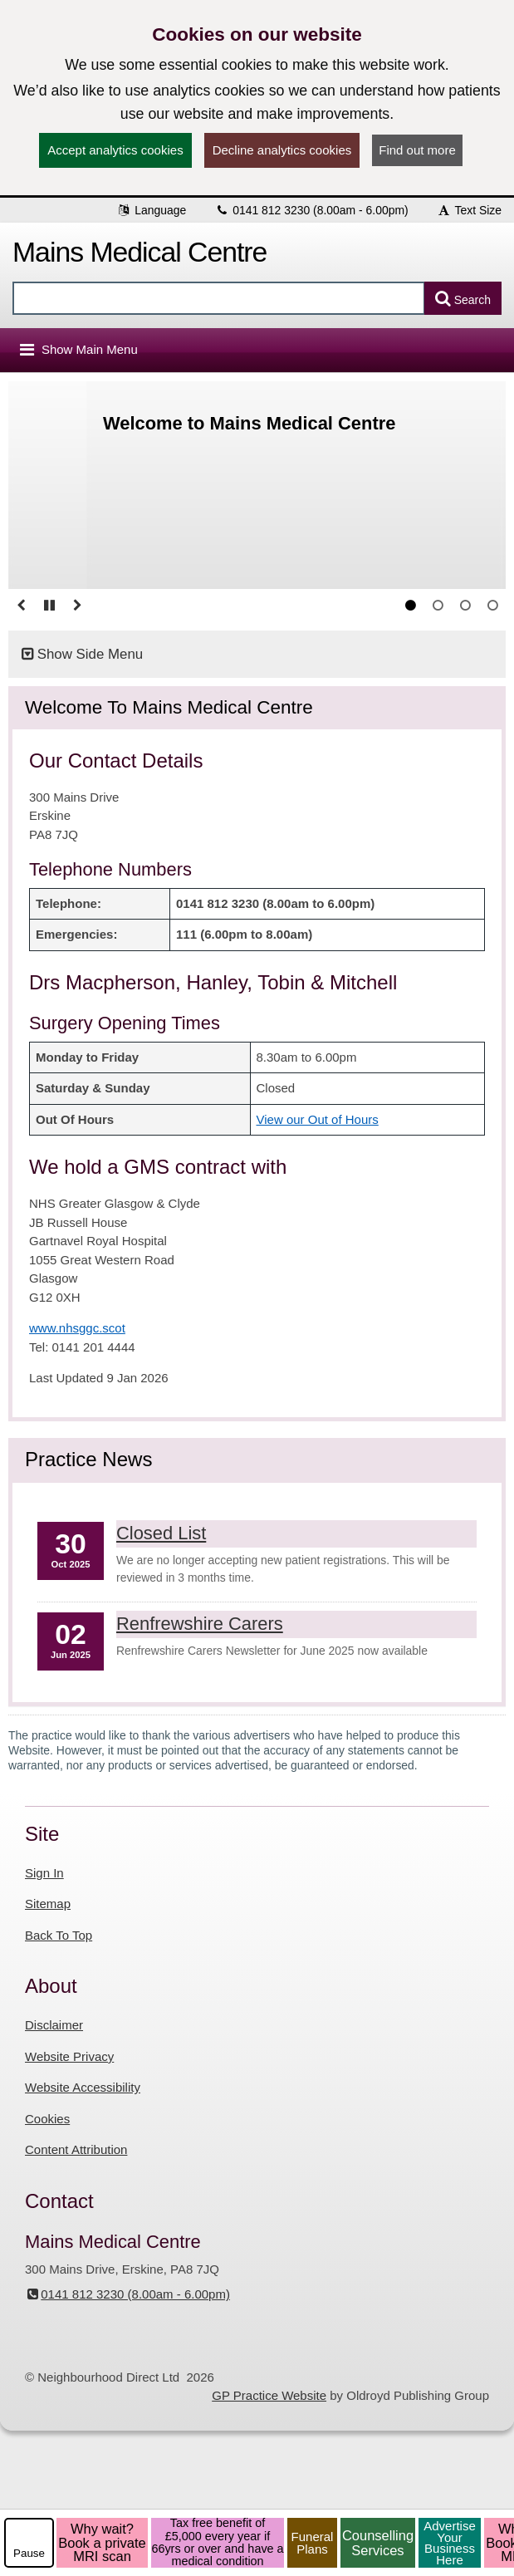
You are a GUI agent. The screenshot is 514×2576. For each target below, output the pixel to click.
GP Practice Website (269, 2395)
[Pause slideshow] (49, 605)
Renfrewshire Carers (199, 1623)
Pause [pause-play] (29, 2553)
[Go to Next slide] (77, 605)
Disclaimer (54, 2025)
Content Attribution (76, 2149)
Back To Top (58, 1935)
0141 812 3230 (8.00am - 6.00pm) (311, 210)
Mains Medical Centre (139, 251)
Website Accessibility (82, 2087)
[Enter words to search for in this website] (218, 298)
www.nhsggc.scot (77, 1328)
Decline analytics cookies (282, 150)
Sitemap (48, 1903)
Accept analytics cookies (115, 150)
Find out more (417, 150)
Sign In (44, 1873)
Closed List (161, 1533)
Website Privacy (69, 2056)
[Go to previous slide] (20, 605)
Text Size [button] (469, 210)
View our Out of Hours (318, 1119)
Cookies (47, 2119)
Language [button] (151, 210)
